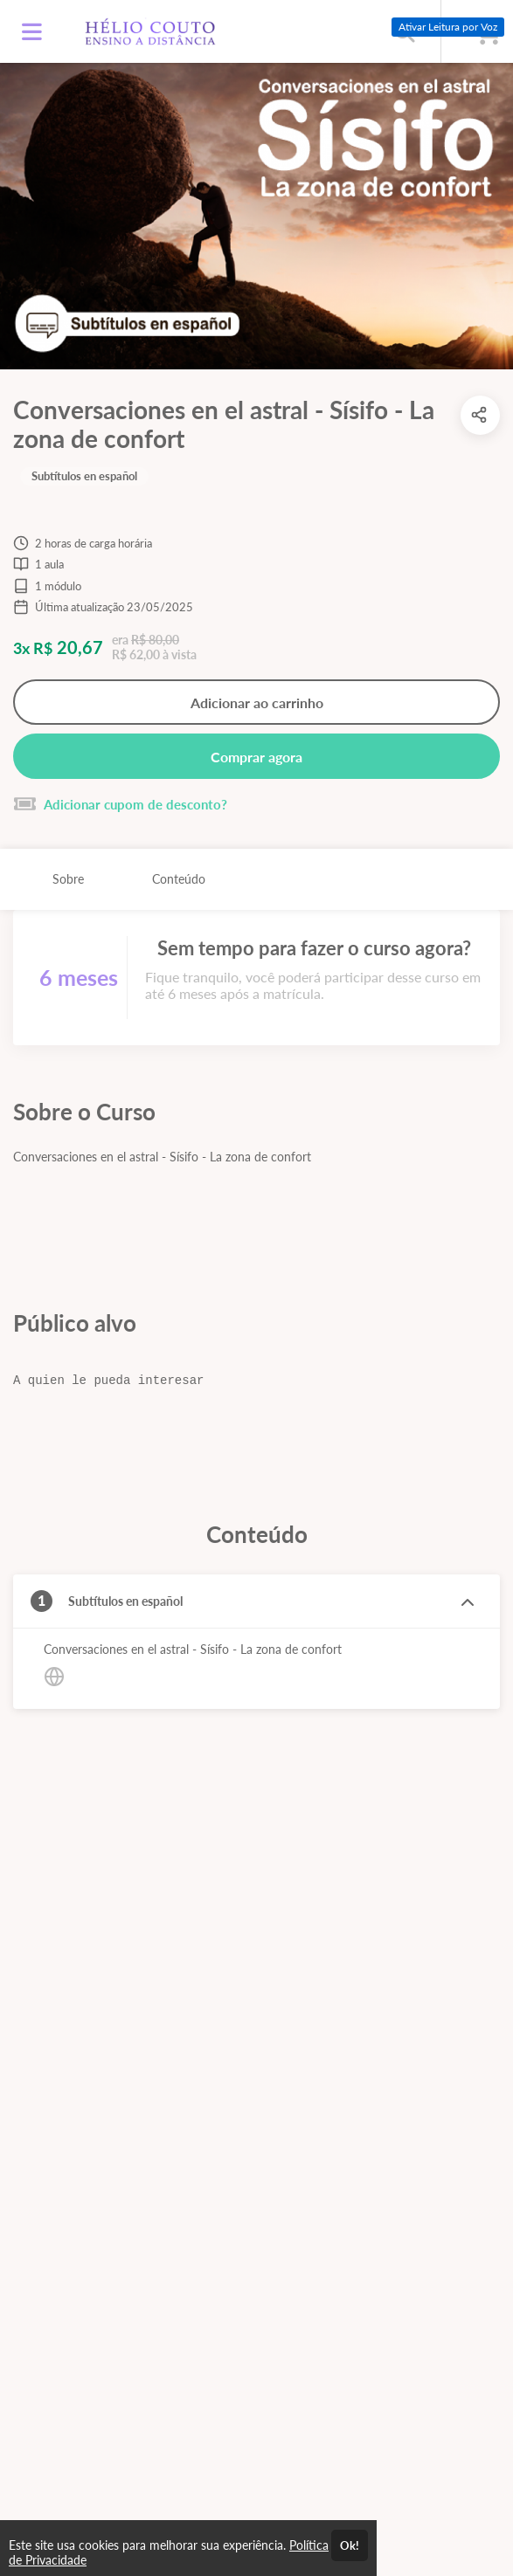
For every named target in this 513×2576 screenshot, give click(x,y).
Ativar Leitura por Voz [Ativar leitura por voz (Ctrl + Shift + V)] (448, 26)
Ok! (349, 2545)
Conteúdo (178, 878)
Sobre (68, 878)
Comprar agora (256, 756)
